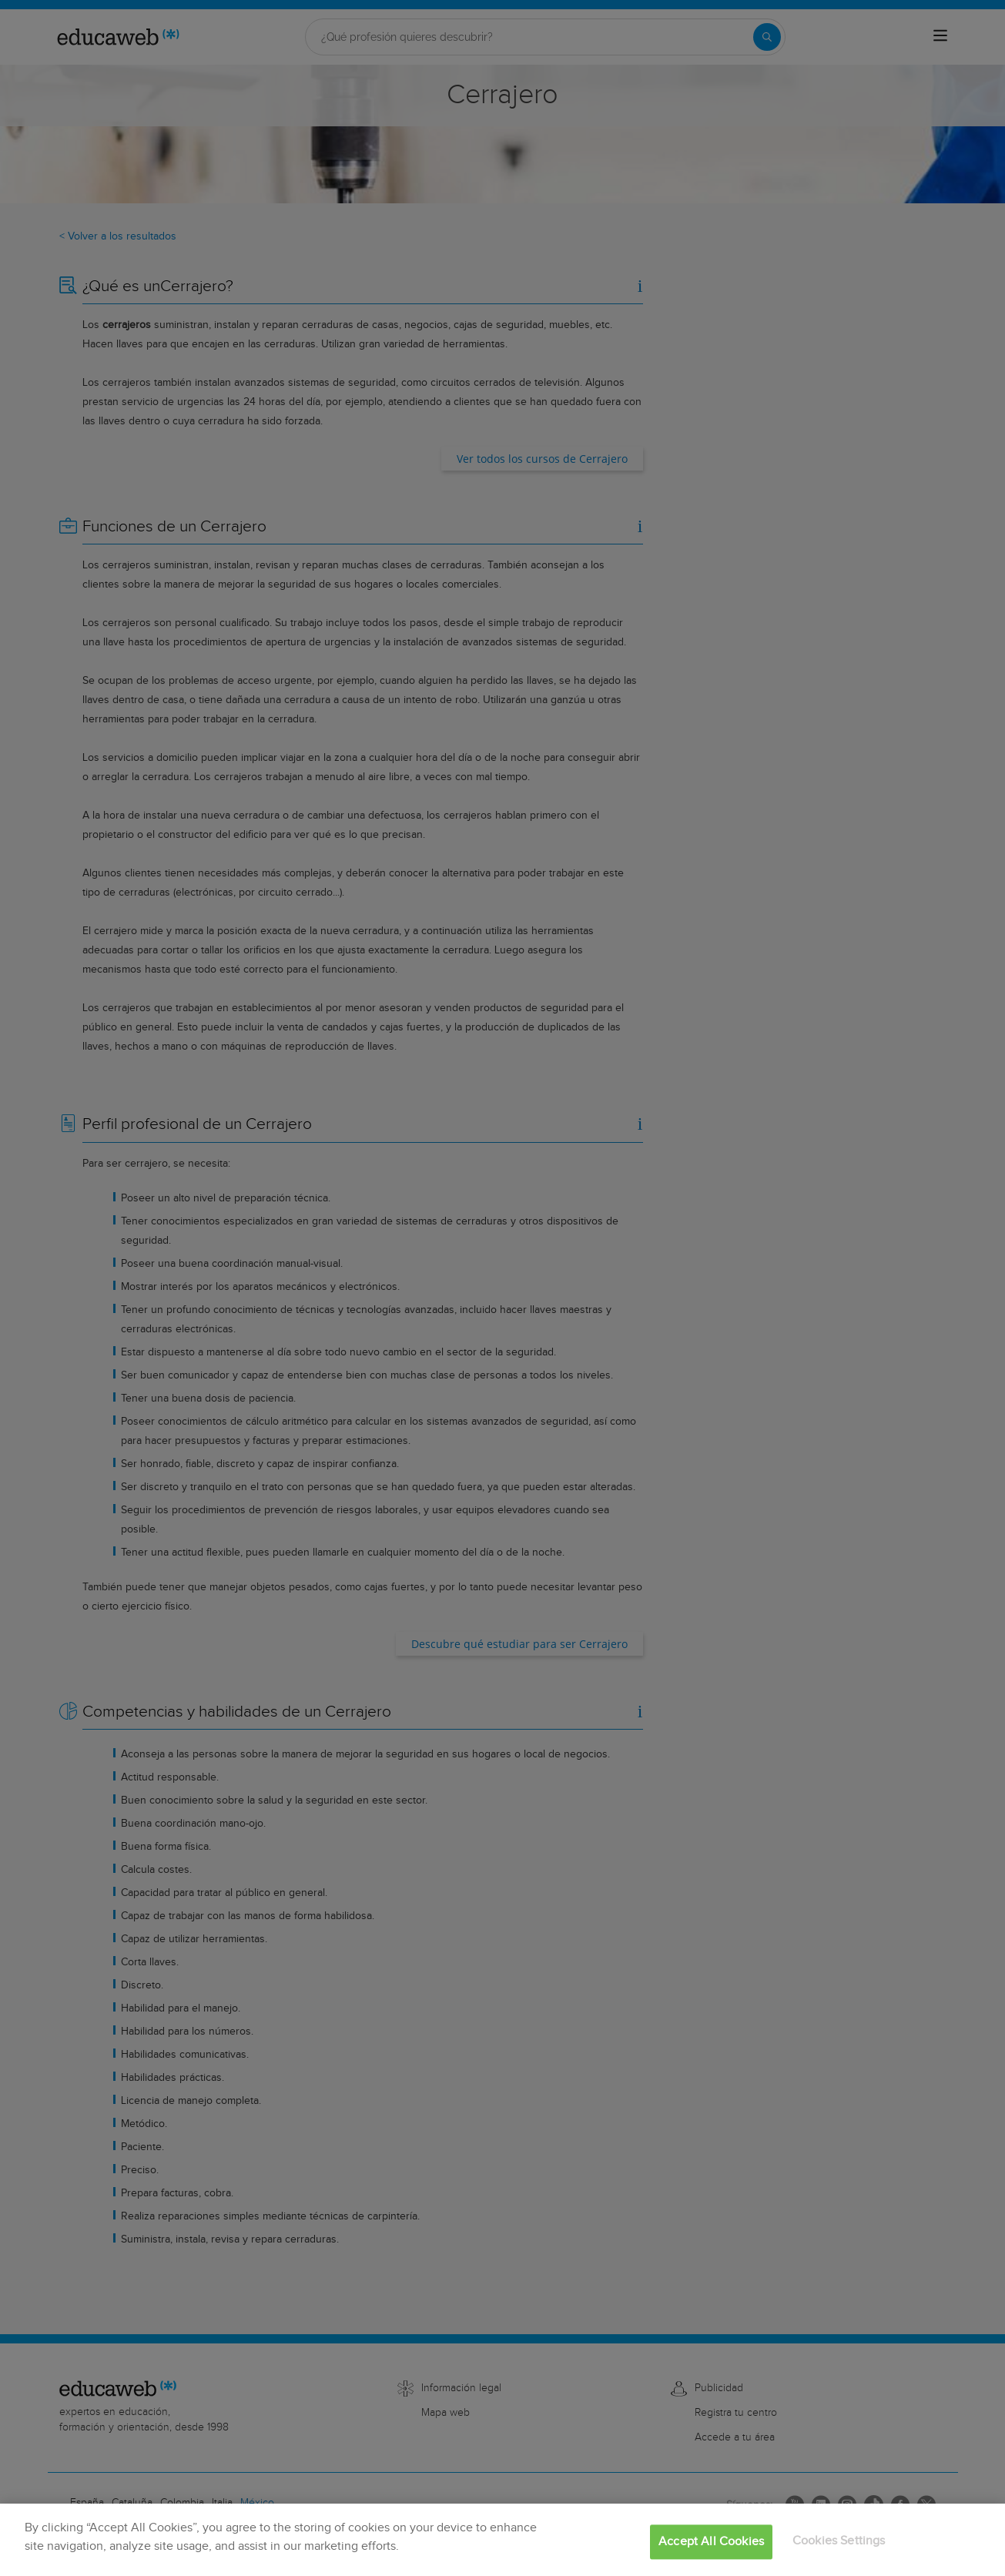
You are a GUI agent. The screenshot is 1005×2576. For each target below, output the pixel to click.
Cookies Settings (839, 2541)
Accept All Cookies (711, 2541)
